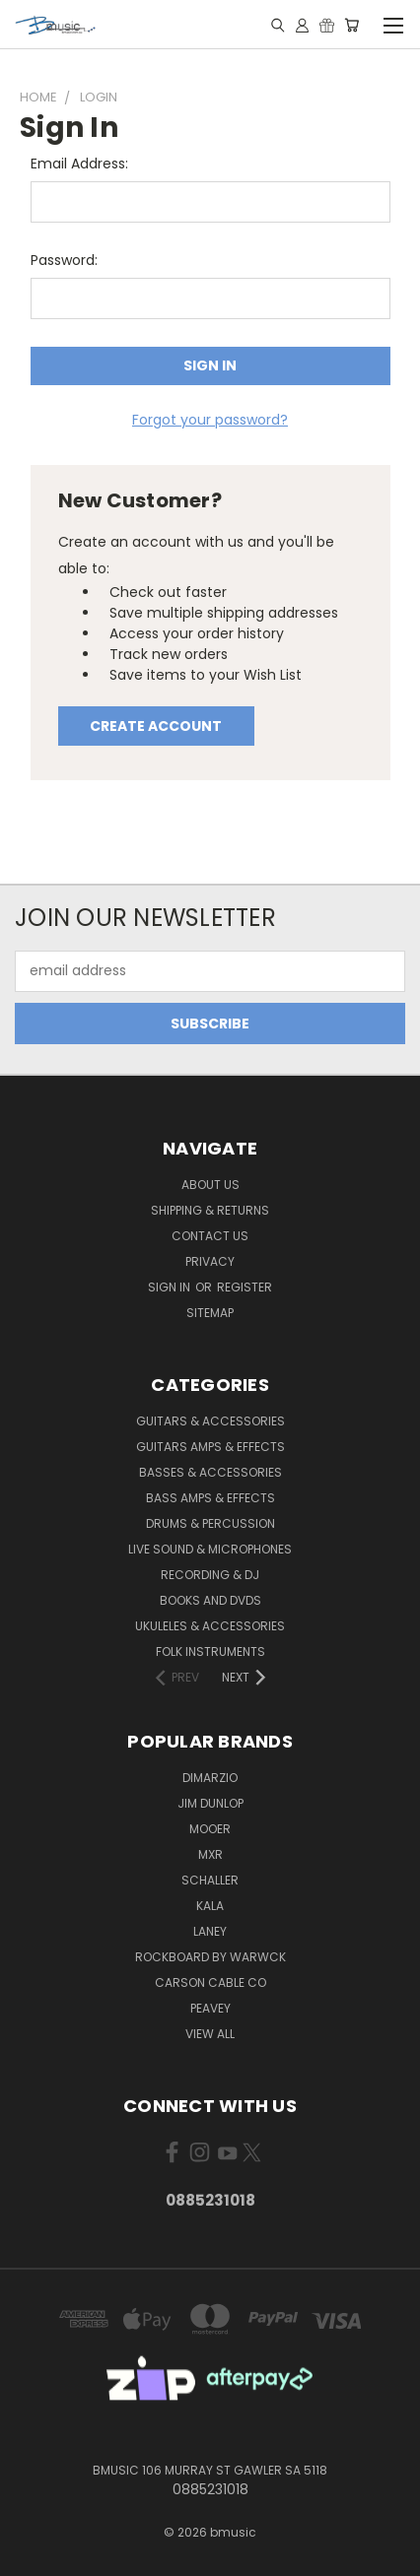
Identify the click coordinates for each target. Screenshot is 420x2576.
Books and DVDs (210, 1600)
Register (244, 1287)
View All (210, 2033)
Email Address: (79, 163)
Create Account (156, 726)
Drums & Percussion (210, 1523)
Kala (210, 1905)
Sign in (170, 1287)
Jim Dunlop (210, 1803)
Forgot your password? (210, 419)
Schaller (210, 1880)
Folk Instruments (210, 1651)
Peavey (210, 2008)
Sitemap (210, 1312)
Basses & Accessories (210, 1472)
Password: (64, 260)
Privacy (210, 1261)
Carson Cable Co (210, 1982)
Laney (210, 1931)
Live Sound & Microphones (210, 1549)
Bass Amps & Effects (210, 1497)
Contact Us (210, 1235)
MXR (210, 1854)
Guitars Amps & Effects (210, 1446)
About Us (210, 1184)
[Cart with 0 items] (351, 24)
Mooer (210, 1828)
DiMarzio (210, 1777)
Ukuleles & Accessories (210, 1626)
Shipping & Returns (210, 1210)
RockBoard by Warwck (210, 1957)
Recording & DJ (210, 1574)
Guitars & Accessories (210, 1421)
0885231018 (210, 2200)
